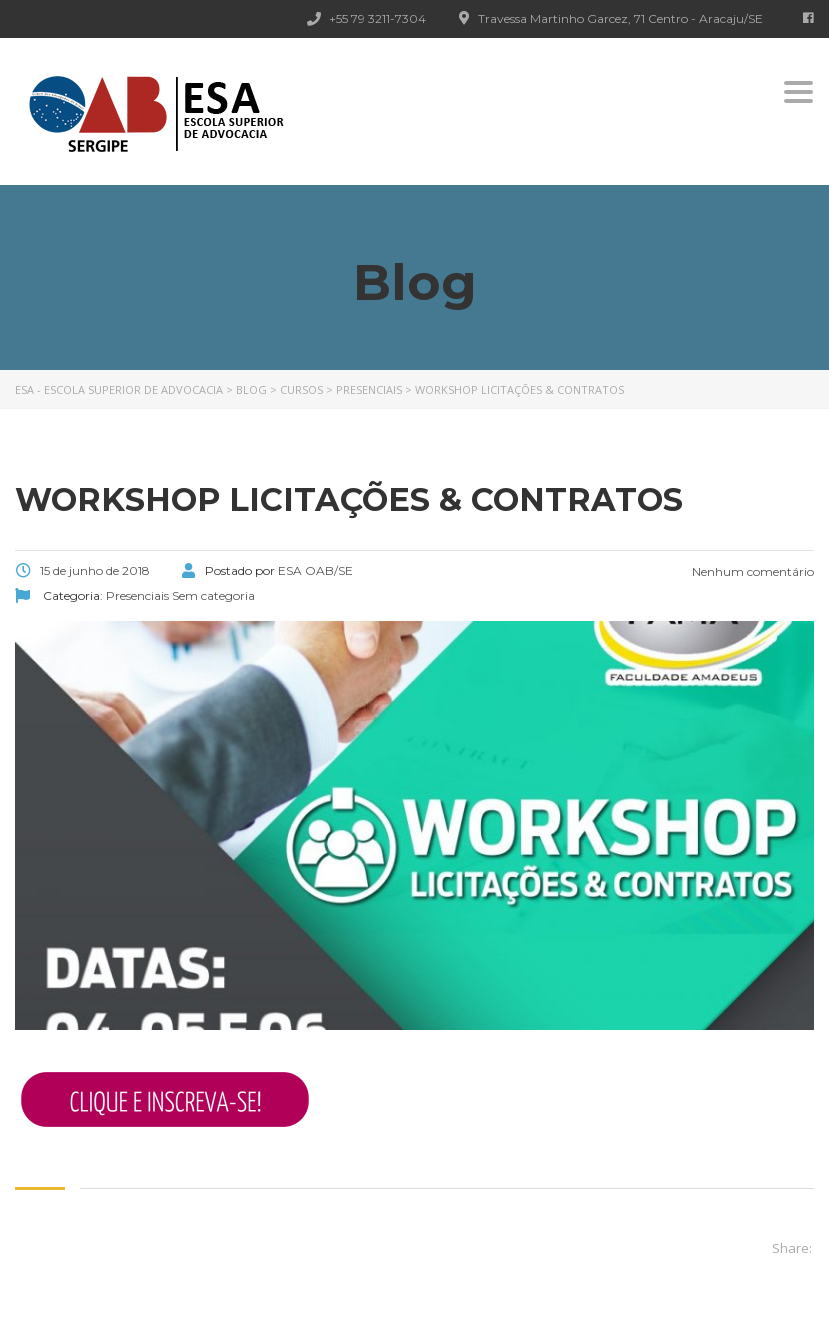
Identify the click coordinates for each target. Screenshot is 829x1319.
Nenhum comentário (751, 571)
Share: (792, 1248)
